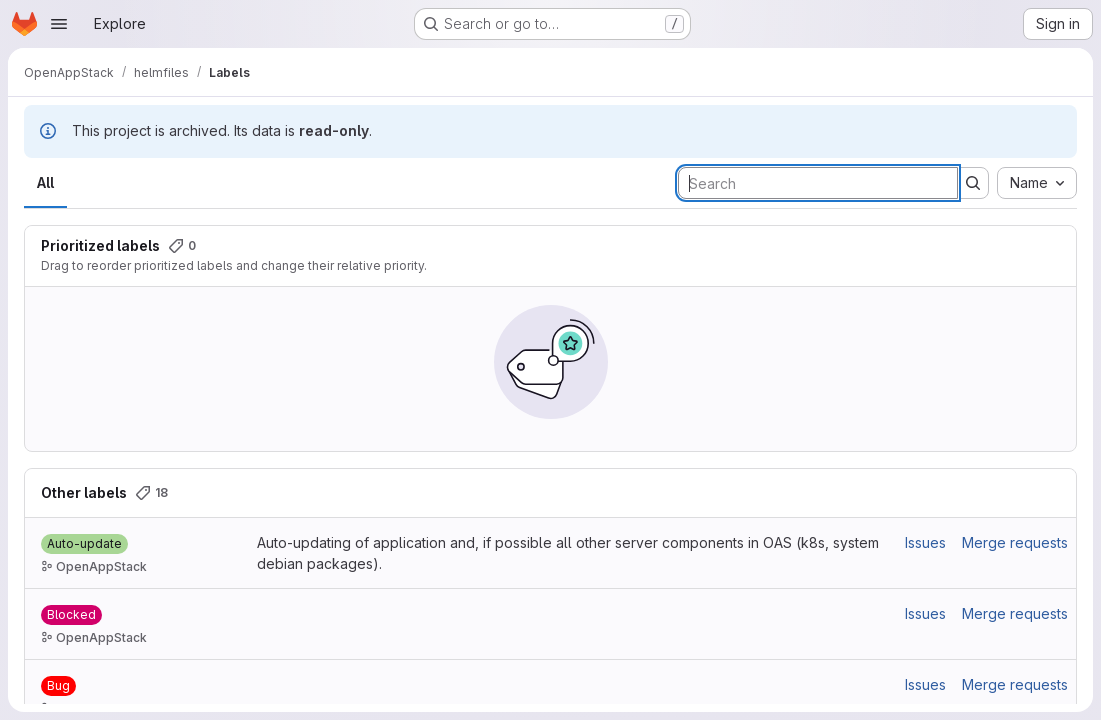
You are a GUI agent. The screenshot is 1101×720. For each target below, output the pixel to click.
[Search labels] (818, 183)
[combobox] (1037, 183)
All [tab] (45, 182)
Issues (925, 542)
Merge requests (1015, 542)
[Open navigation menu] (59, 24)
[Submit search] (973, 183)
